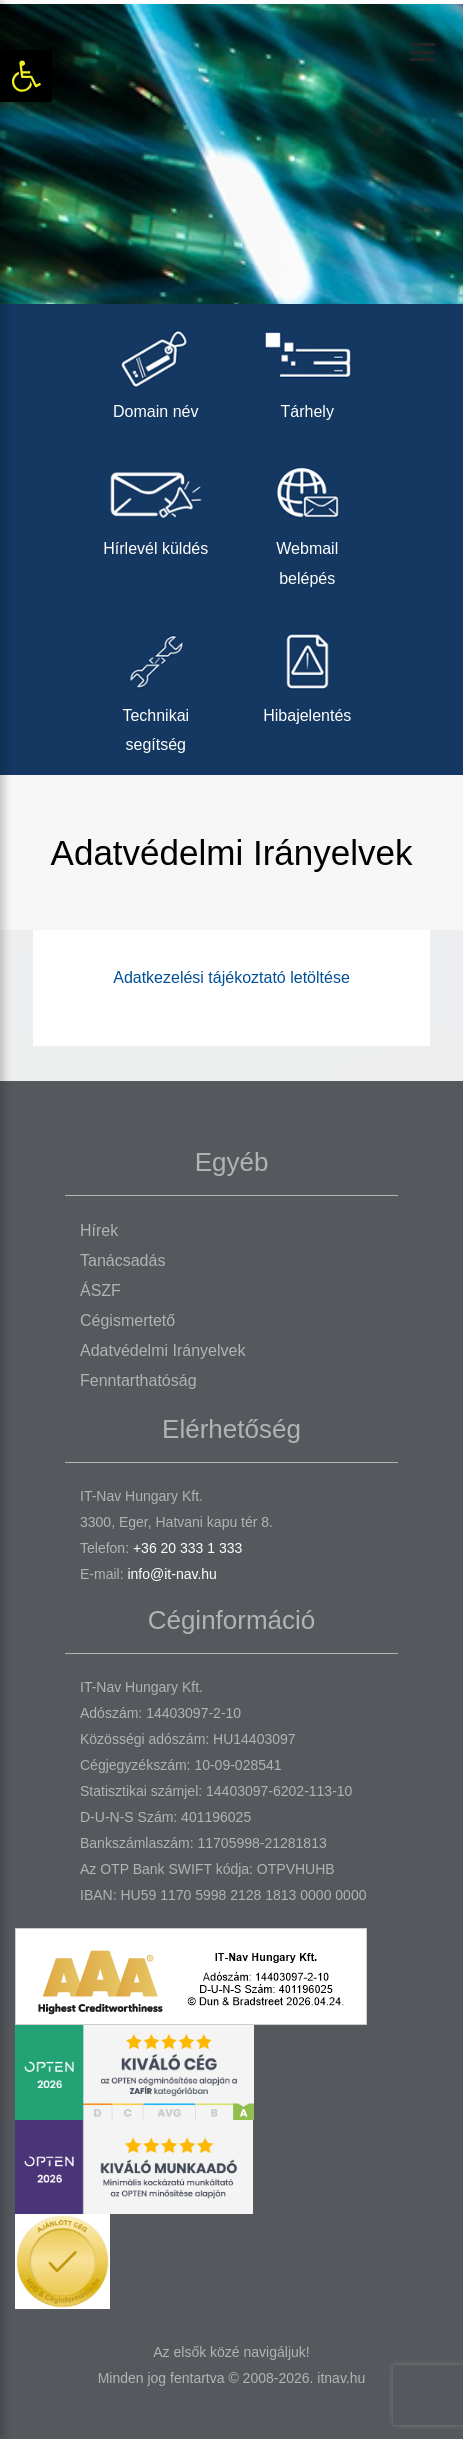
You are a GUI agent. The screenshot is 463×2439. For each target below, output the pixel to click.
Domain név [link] (156, 369)
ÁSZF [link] (100, 1290)
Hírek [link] (99, 1230)
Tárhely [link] (308, 369)
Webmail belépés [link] (308, 521)
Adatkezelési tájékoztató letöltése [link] (231, 977)
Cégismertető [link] (127, 1320)
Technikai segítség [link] (156, 688)
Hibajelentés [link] (308, 673)
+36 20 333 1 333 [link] (187, 1548)
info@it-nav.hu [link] (171, 1574)
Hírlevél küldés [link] (156, 506)
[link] (26, 76)
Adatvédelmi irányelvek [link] (162, 1350)
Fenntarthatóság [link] (138, 1380)
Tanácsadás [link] (122, 1260)
